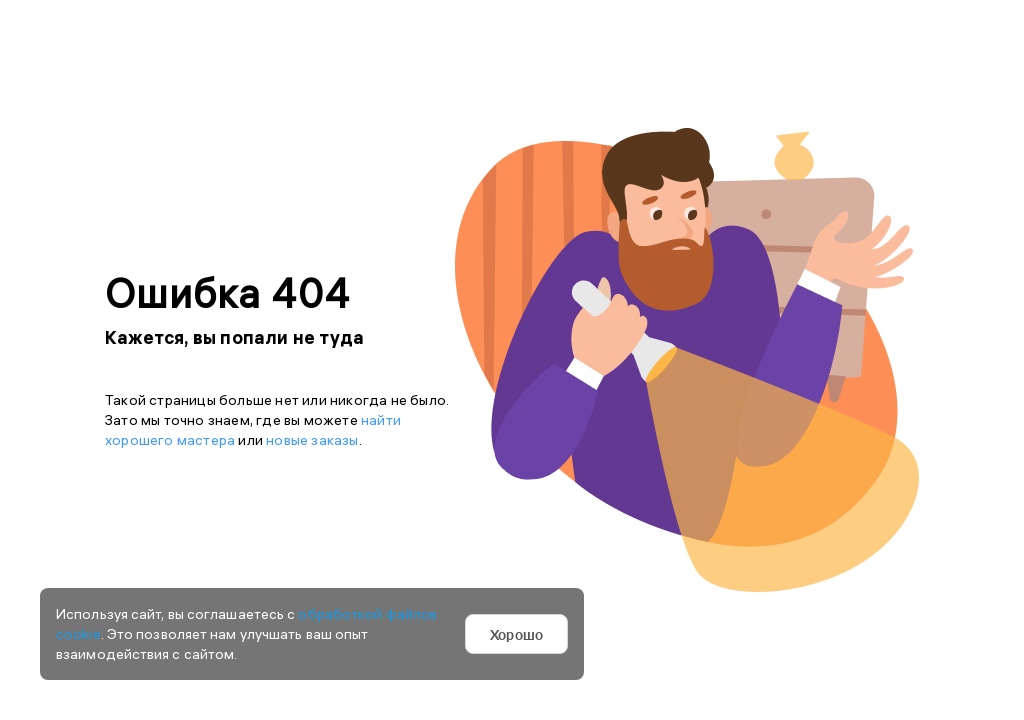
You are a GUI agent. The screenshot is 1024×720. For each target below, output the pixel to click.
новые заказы (312, 440)
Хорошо (516, 634)
